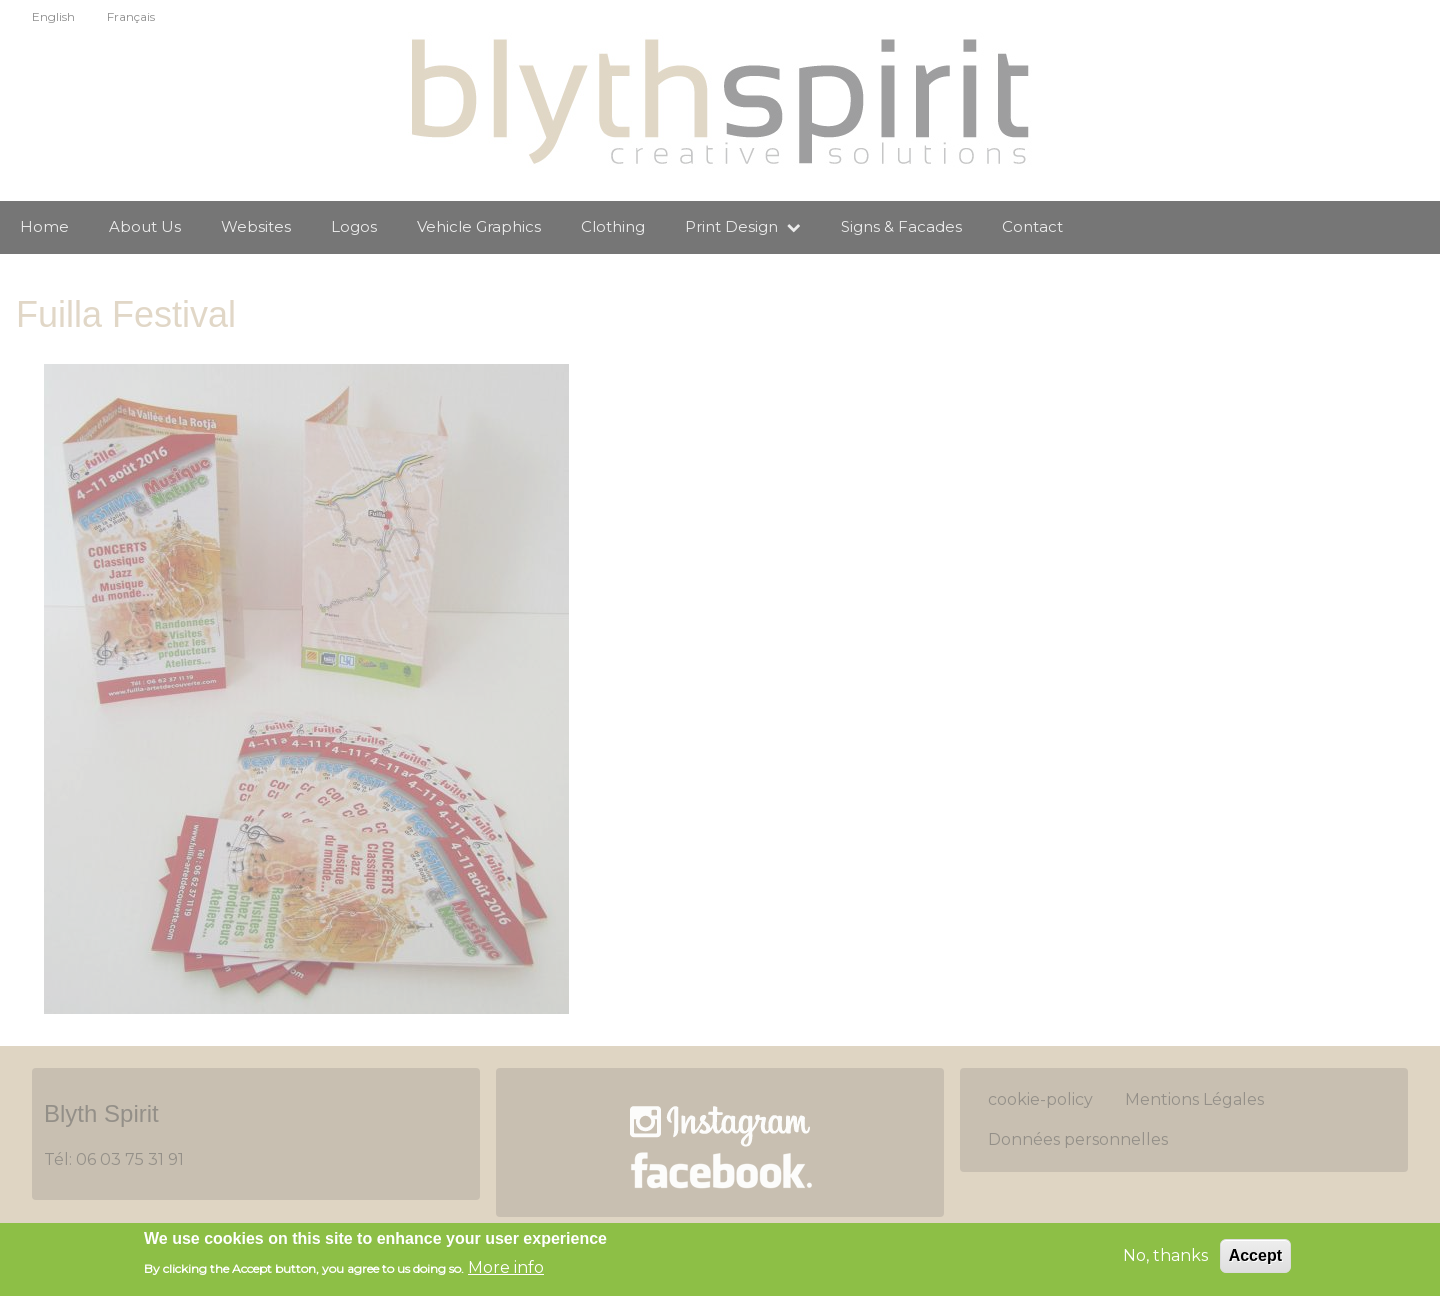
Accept (1255, 1257)
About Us (145, 226)
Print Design (743, 226)
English (53, 16)
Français (131, 16)
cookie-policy (1040, 1099)
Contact (1032, 226)
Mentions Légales (1194, 1099)
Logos (354, 226)
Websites (256, 226)
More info (506, 1269)
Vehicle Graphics (479, 226)
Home (44, 226)
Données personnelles (1078, 1139)
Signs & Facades (901, 226)
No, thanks (1165, 1257)
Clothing (613, 226)
